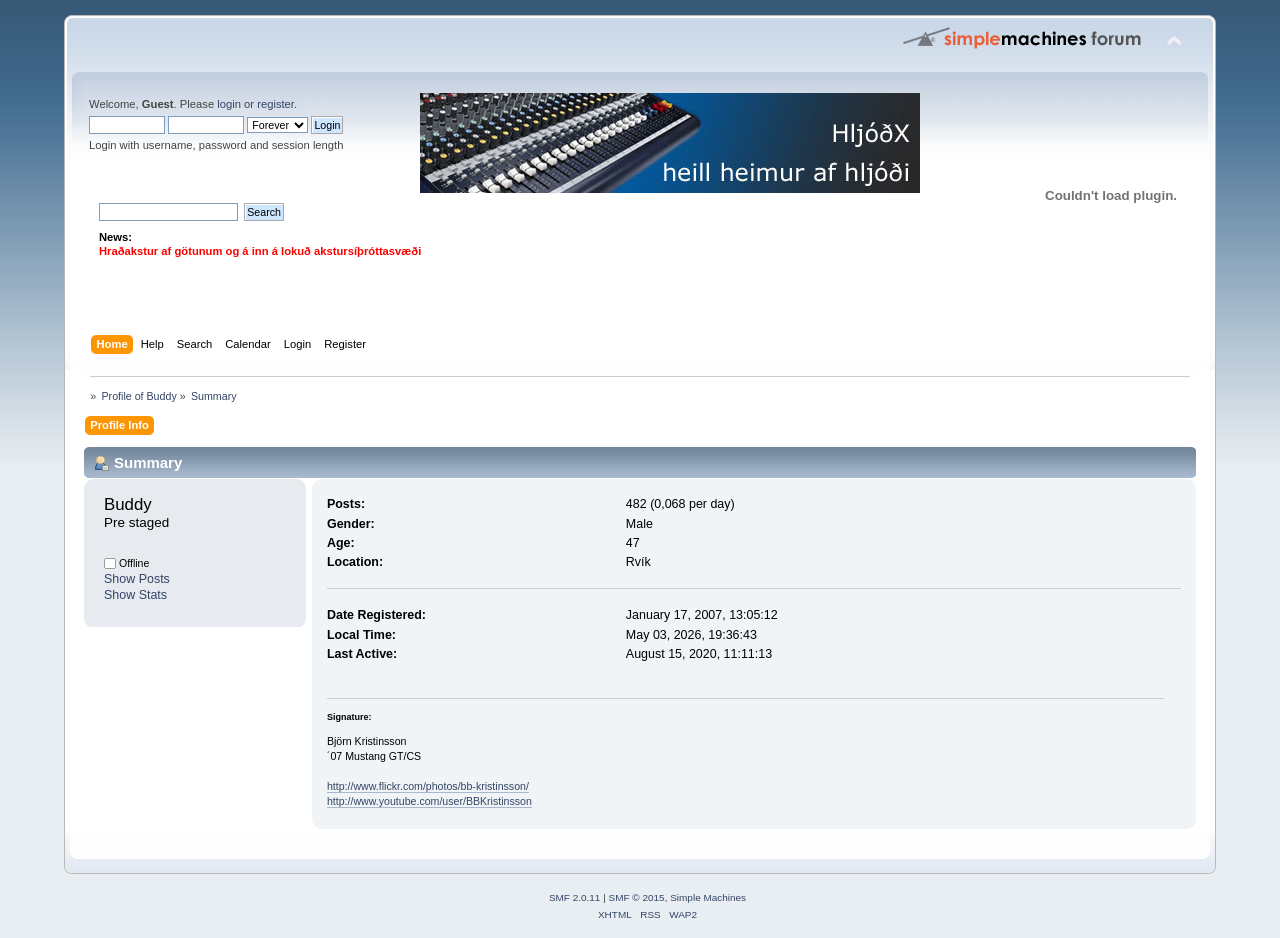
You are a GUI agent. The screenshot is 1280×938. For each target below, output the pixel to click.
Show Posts (137, 579)
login (229, 104)
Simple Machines (708, 897)
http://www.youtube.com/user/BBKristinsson (429, 801)
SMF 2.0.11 (575, 897)
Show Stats (135, 595)
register (275, 104)
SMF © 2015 (637, 897)
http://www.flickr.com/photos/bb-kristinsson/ (428, 786)
